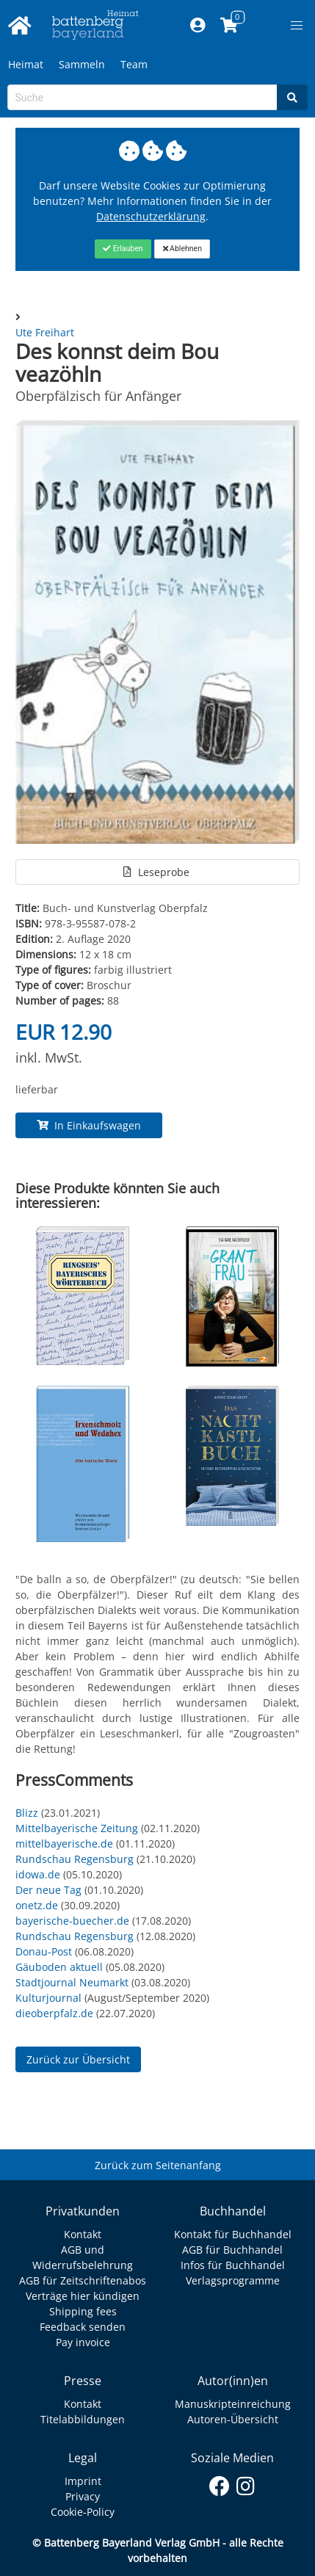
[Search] (292, 97)
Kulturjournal (48, 1998)
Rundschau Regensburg (74, 1859)
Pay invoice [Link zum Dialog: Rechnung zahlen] (83, 2342)
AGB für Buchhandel (232, 2250)
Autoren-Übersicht (232, 2419)
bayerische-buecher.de (72, 1921)
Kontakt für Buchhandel (233, 2234)
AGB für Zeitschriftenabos (82, 2280)
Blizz (26, 1813)
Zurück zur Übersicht (78, 2059)
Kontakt (82, 2234)
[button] (296, 25)
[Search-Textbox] (142, 97)
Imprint (83, 2481)
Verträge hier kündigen (83, 2296)
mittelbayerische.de (64, 1843)
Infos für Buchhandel (233, 2265)
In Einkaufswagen (89, 1125)
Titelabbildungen (82, 2419)
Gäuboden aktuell (59, 1967)
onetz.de (36, 1905)
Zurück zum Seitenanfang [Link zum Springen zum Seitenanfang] (158, 2165)
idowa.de (37, 1874)
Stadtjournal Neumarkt (71, 1982)
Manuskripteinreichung (233, 2404)
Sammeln (82, 64)
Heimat (25, 64)
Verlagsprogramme (233, 2280)
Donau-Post (43, 1951)
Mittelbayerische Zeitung (76, 1828)
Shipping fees (83, 2311)
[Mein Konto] (197, 25)
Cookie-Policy (83, 2512)
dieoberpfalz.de (54, 2013)
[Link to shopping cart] (228, 25)
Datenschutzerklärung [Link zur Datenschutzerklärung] (151, 216)
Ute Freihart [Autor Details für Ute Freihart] (44, 332)
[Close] (123, 248)
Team (134, 64)
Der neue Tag (48, 1890)
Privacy (82, 2496)
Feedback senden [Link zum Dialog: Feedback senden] (83, 2327)
